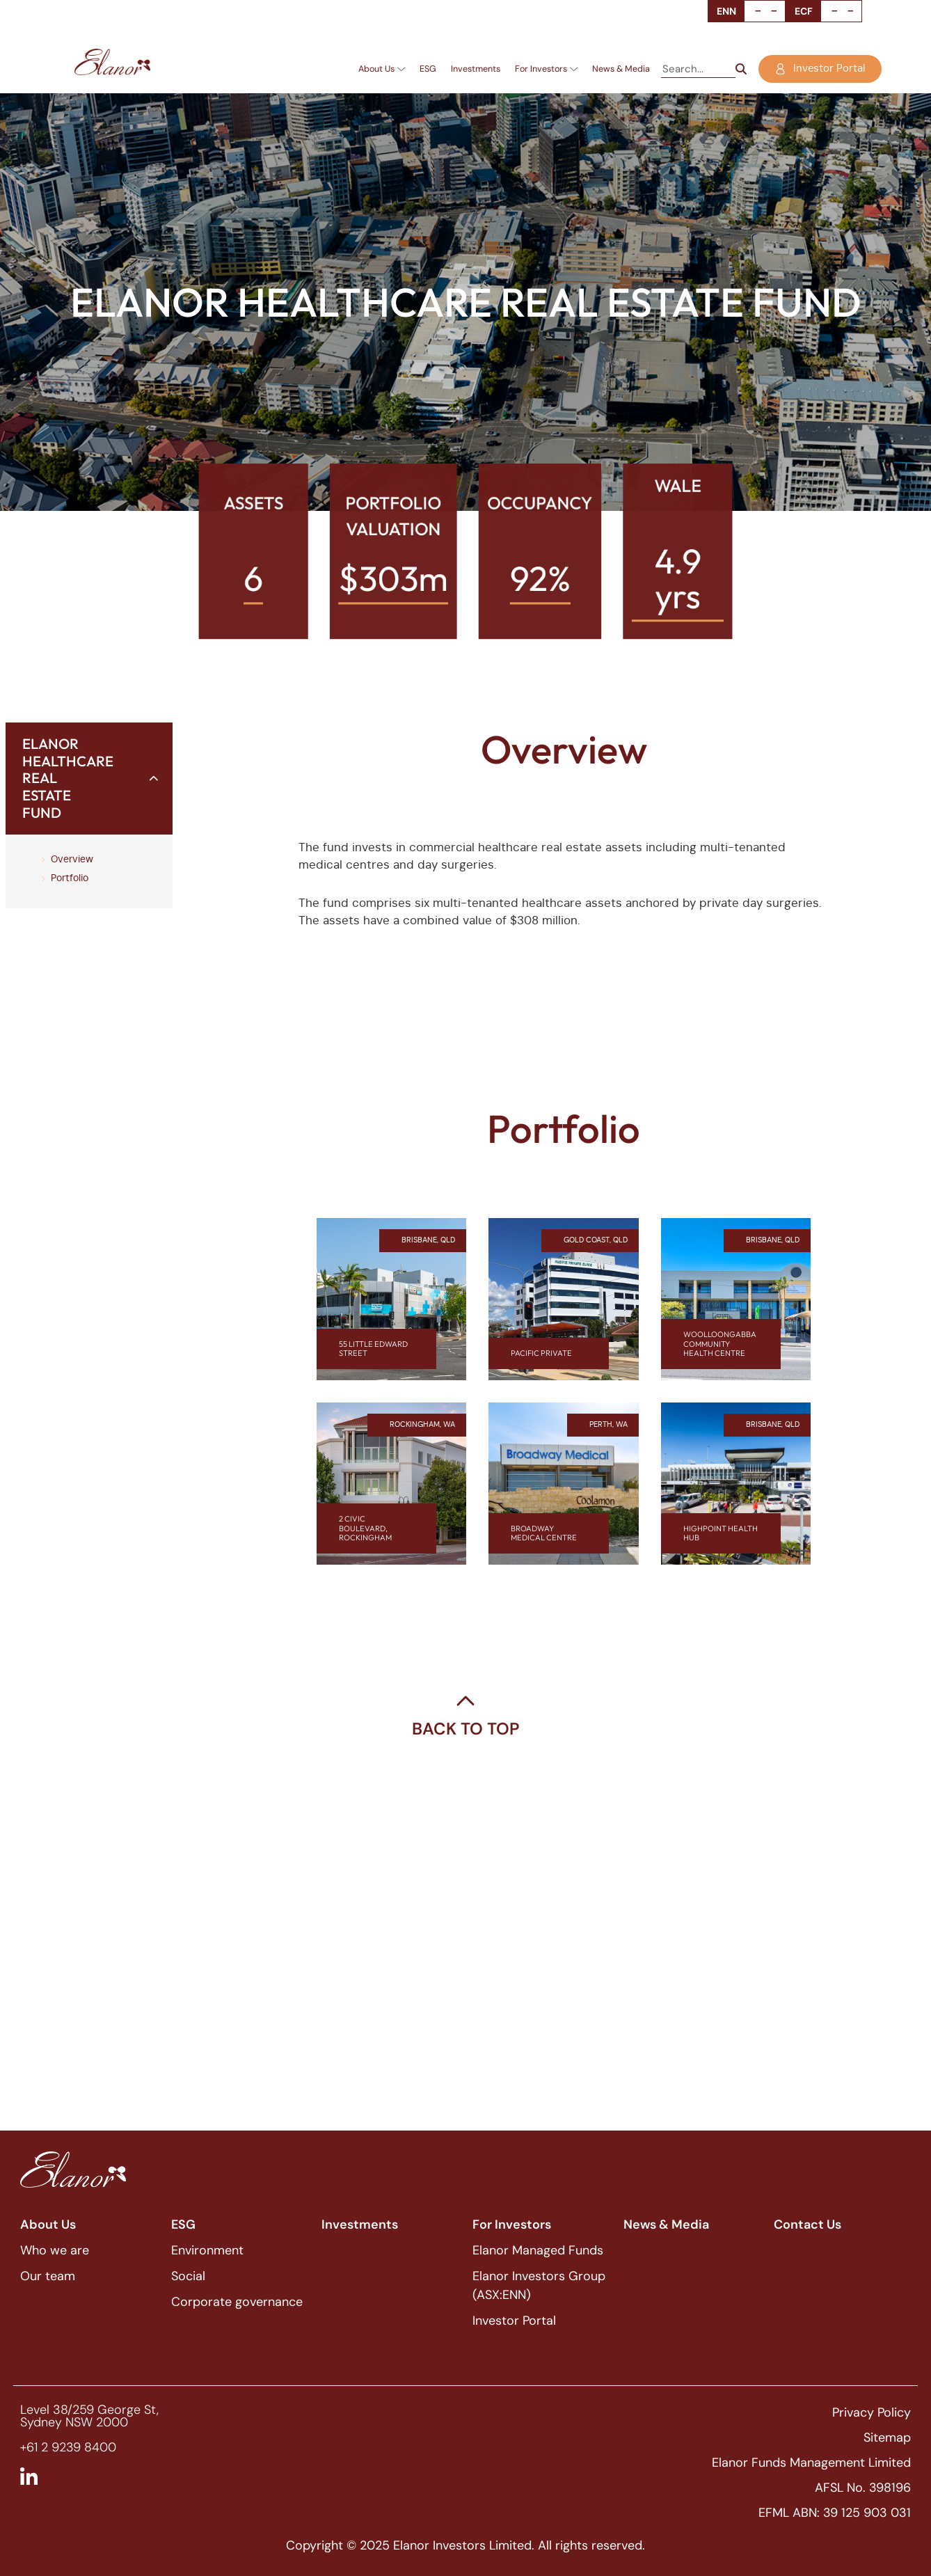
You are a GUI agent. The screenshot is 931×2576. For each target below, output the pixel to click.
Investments (475, 68)
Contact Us (807, 2224)
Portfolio (69, 878)
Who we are (54, 2250)
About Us (381, 69)
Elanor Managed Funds (537, 2250)
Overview (72, 859)
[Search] (741, 69)
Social (188, 2276)
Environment (207, 2250)
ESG (428, 68)
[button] (89, 778)
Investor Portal (514, 2320)
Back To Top (466, 1728)
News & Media (621, 68)
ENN (726, 11)
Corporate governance (237, 2301)
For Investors (546, 69)
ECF (804, 11)
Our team (47, 2276)
